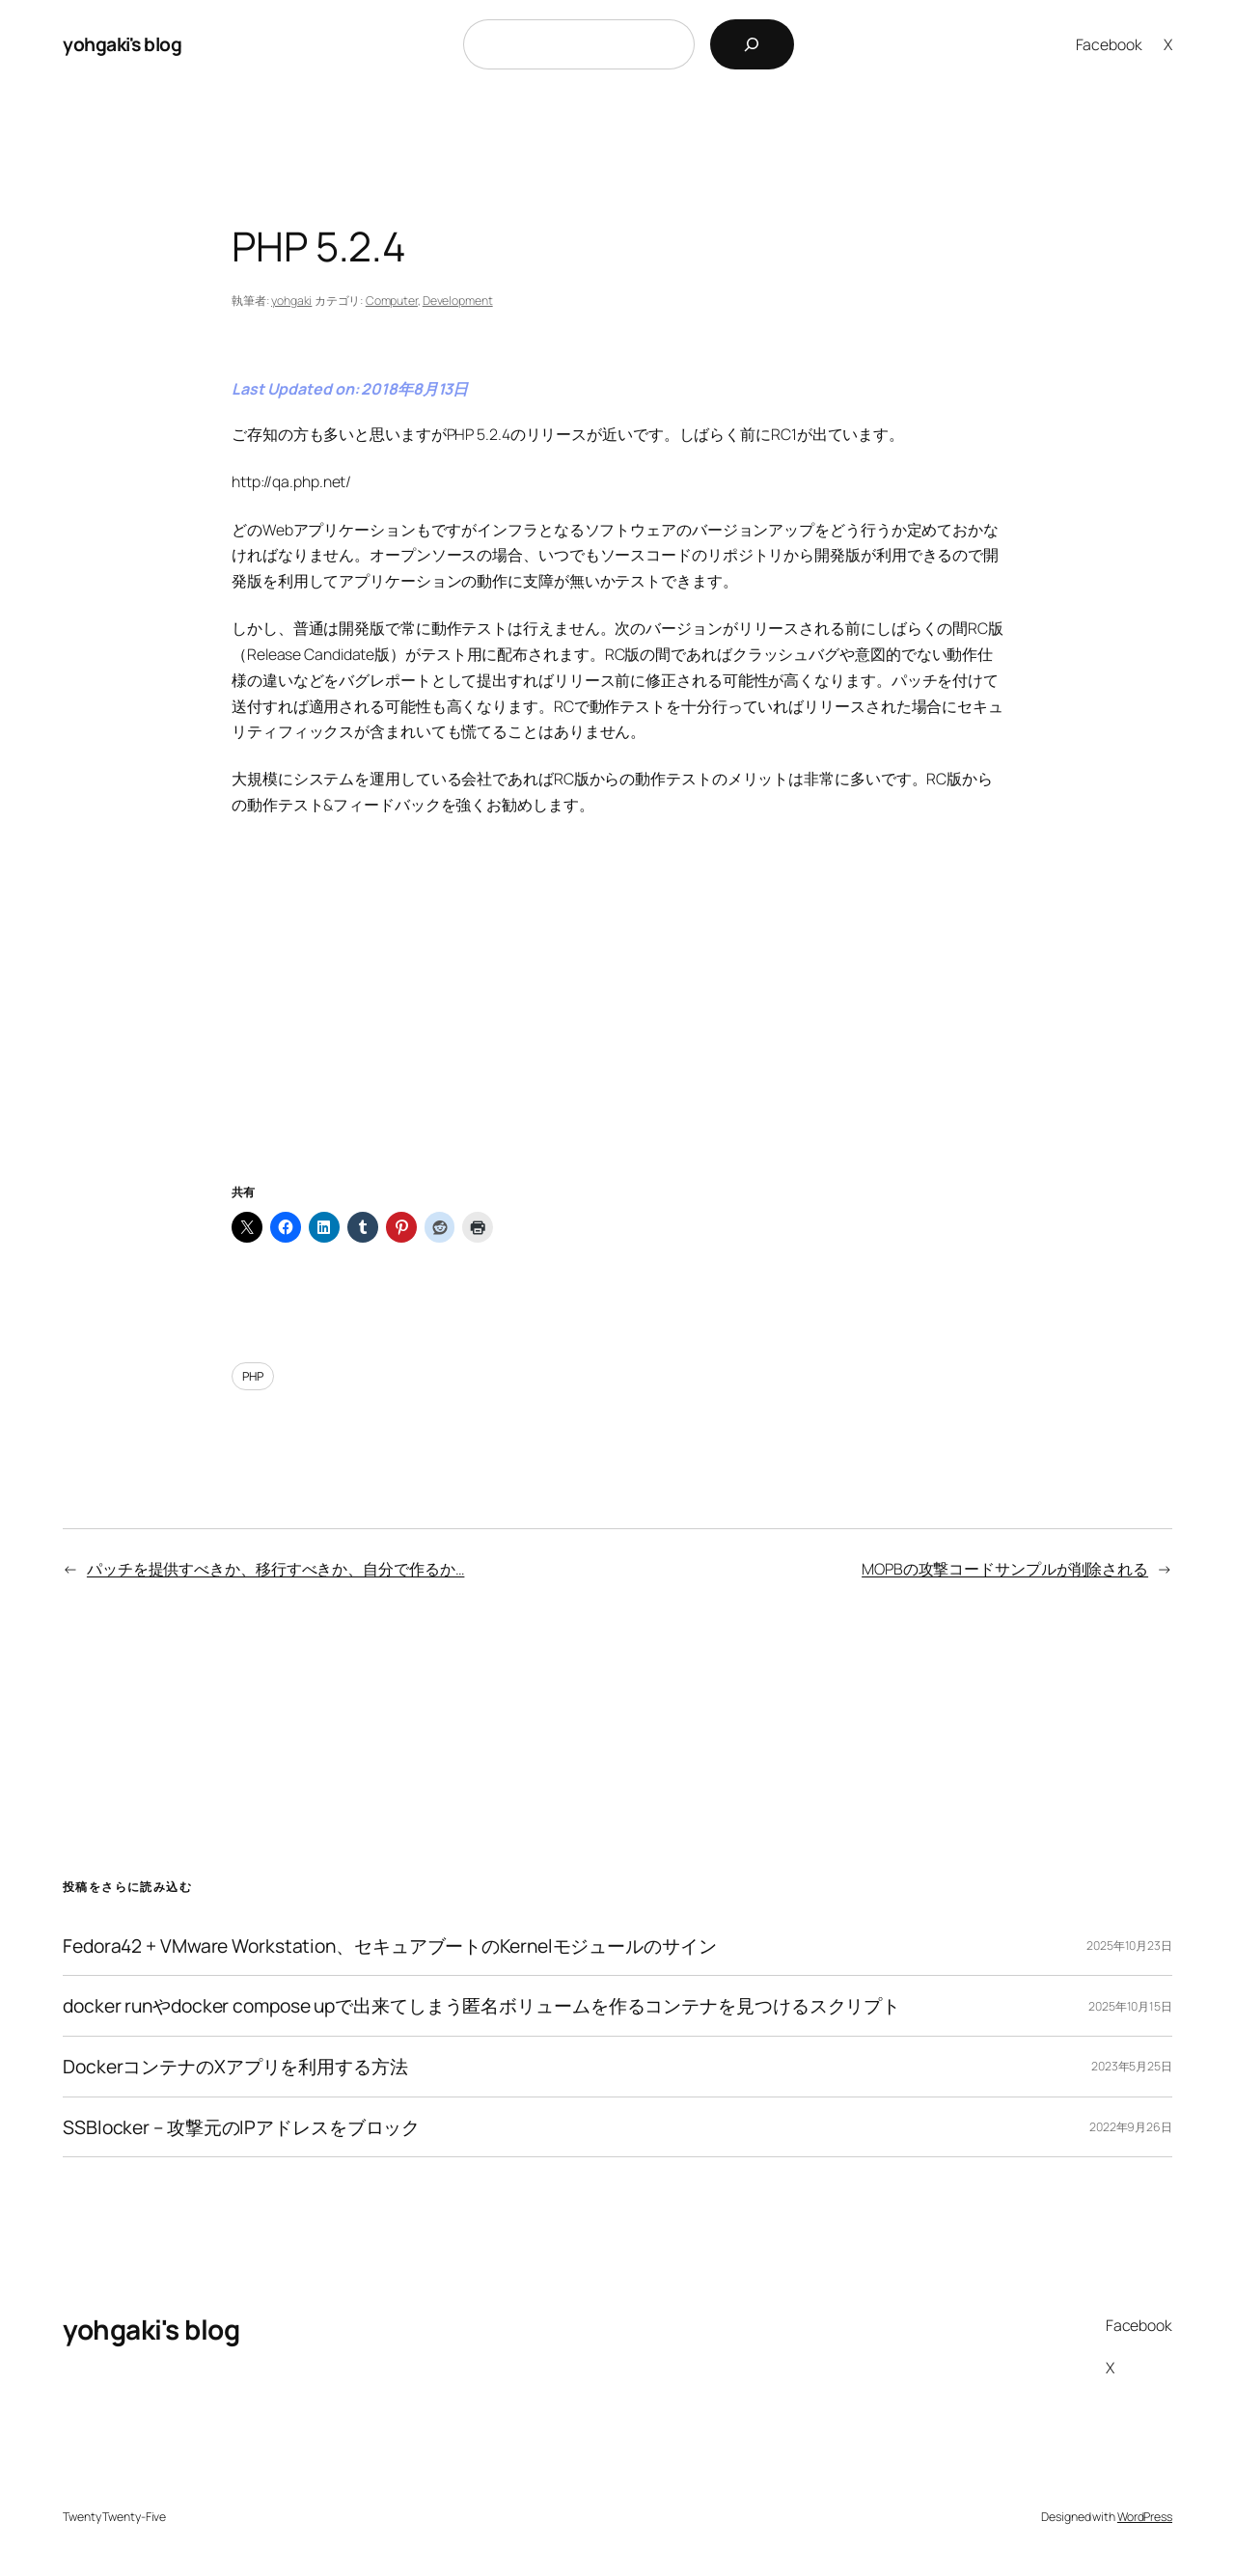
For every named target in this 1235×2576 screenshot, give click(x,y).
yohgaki (291, 300)
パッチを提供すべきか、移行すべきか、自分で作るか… (276, 1568)
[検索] (752, 44)
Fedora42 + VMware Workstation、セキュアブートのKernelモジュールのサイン (390, 1946)
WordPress (1144, 2516)
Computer (392, 300)
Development (458, 300)
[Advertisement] (617, 1024)
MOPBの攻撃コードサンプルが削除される (1005, 1568)
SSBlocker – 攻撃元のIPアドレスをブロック (241, 2127)
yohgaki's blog (122, 44)
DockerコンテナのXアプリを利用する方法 (235, 2066)
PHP (252, 1376)
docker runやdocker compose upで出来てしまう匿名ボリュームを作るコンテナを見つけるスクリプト (481, 2005)
